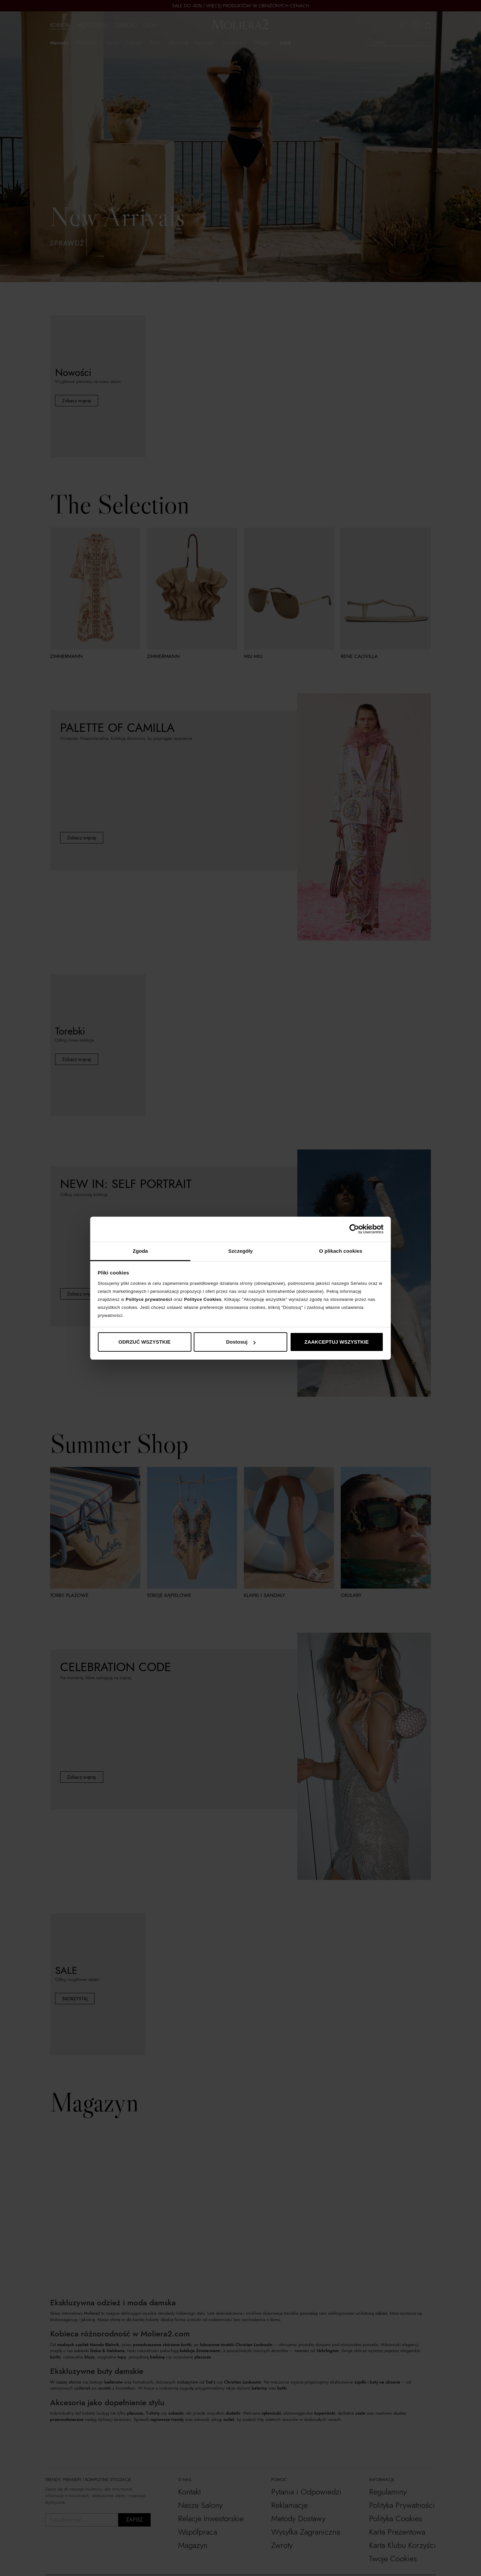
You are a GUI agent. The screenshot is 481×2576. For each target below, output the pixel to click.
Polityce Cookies (202, 1299)
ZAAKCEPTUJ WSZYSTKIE (336, 1342)
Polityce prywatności (149, 1299)
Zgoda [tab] (140, 1251)
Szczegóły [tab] (240, 1251)
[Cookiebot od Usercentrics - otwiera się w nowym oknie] (354, 1229)
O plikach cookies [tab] (340, 1251)
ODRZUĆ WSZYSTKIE (145, 1342)
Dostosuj (241, 1342)
